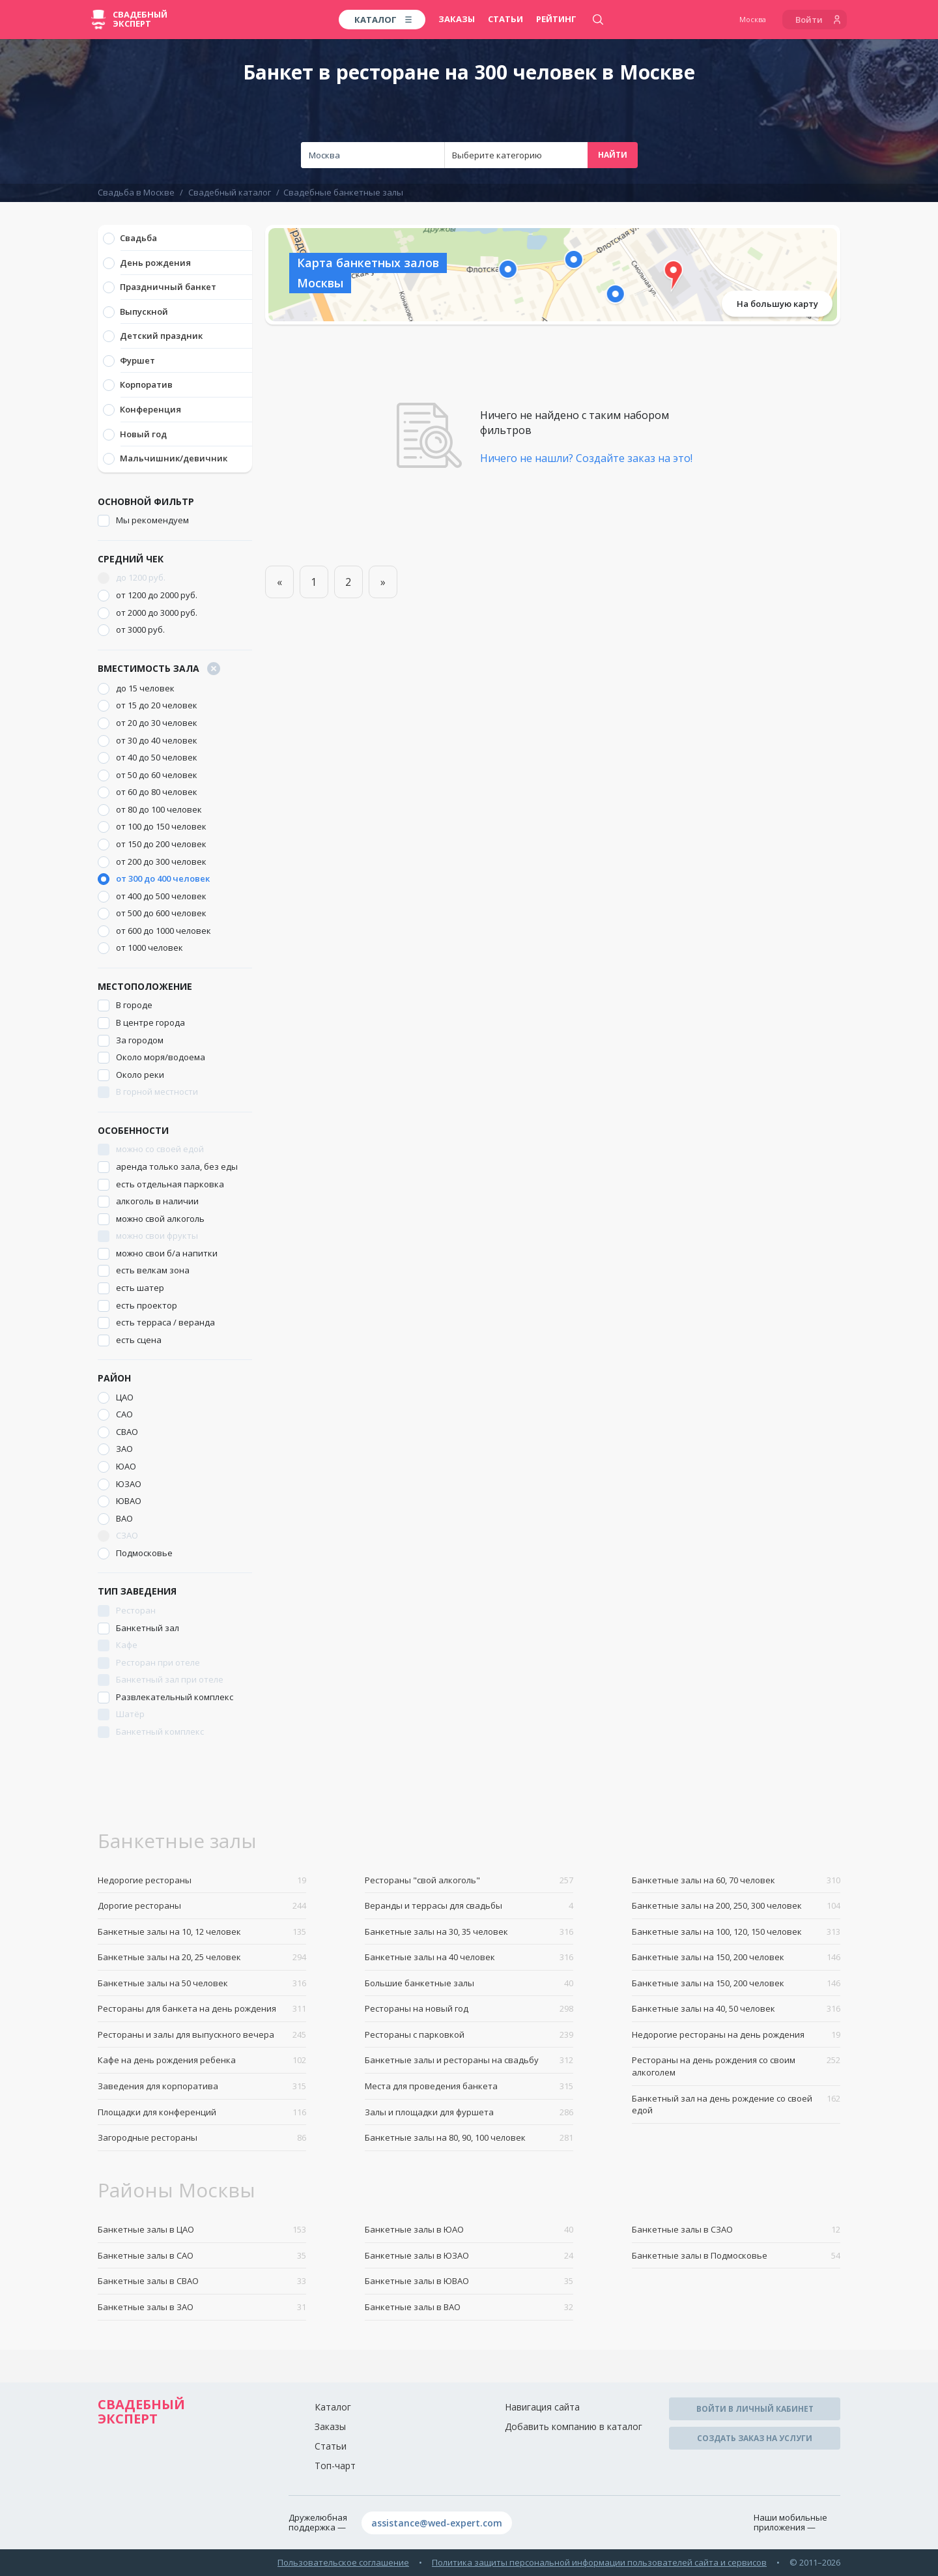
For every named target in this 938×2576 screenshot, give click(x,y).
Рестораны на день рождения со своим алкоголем (736, 2066)
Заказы (456, 19)
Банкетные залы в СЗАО (736, 2229)
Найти (612, 154)
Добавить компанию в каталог (573, 2426)
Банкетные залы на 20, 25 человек (202, 1957)
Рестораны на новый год (469, 2009)
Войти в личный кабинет (755, 2408)
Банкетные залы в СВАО (202, 2281)
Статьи (505, 19)
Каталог (333, 2407)
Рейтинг (556, 19)
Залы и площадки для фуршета (469, 2112)
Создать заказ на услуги (754, 2438)
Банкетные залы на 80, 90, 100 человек (469, 2138)
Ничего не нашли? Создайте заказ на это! (586, 458)
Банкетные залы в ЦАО (202, 2229)
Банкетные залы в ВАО (469, 2307)
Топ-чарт (335, 2465)
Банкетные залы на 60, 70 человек (736, 1880)
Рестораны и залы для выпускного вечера (202, 2035)
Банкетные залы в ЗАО (202, 2307)
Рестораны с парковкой (469, 2035)
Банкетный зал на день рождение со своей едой (736, 2104)
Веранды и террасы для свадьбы (469, 1906)
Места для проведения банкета (469, 2086)
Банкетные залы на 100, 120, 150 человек (736, 1932)
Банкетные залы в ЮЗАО (469, 2256)
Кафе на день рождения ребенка (202, 2060)
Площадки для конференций (202, 2112)
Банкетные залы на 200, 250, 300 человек (736, 1906)
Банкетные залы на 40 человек (469, 1957)
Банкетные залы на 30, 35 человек (469, 1932)
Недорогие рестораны (202, 1880)
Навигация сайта (542, 2407)
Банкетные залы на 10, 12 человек (202, 1932)
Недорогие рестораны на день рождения (736, 2035)
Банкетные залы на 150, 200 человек (736, 1957)
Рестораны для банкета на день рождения (202, 2009)
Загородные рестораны (202, 2138)
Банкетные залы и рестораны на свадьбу (469, 2060)
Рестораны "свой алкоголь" (469, 1880)
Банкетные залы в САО (202, 2256)
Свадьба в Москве (136, 192)
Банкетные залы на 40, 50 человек (736, 2009)
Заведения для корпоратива (202, 2086)
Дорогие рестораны (202, 1906)
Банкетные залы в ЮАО (469, 2229)
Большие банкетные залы (469, 1983)
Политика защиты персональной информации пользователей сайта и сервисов (599, 2562)
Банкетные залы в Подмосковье (736, 2256)
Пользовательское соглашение (343, 2562)
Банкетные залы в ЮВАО (469, 2281)
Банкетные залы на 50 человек (202, 1983)
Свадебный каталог (229, 192)
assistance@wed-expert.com (436, 2523)
